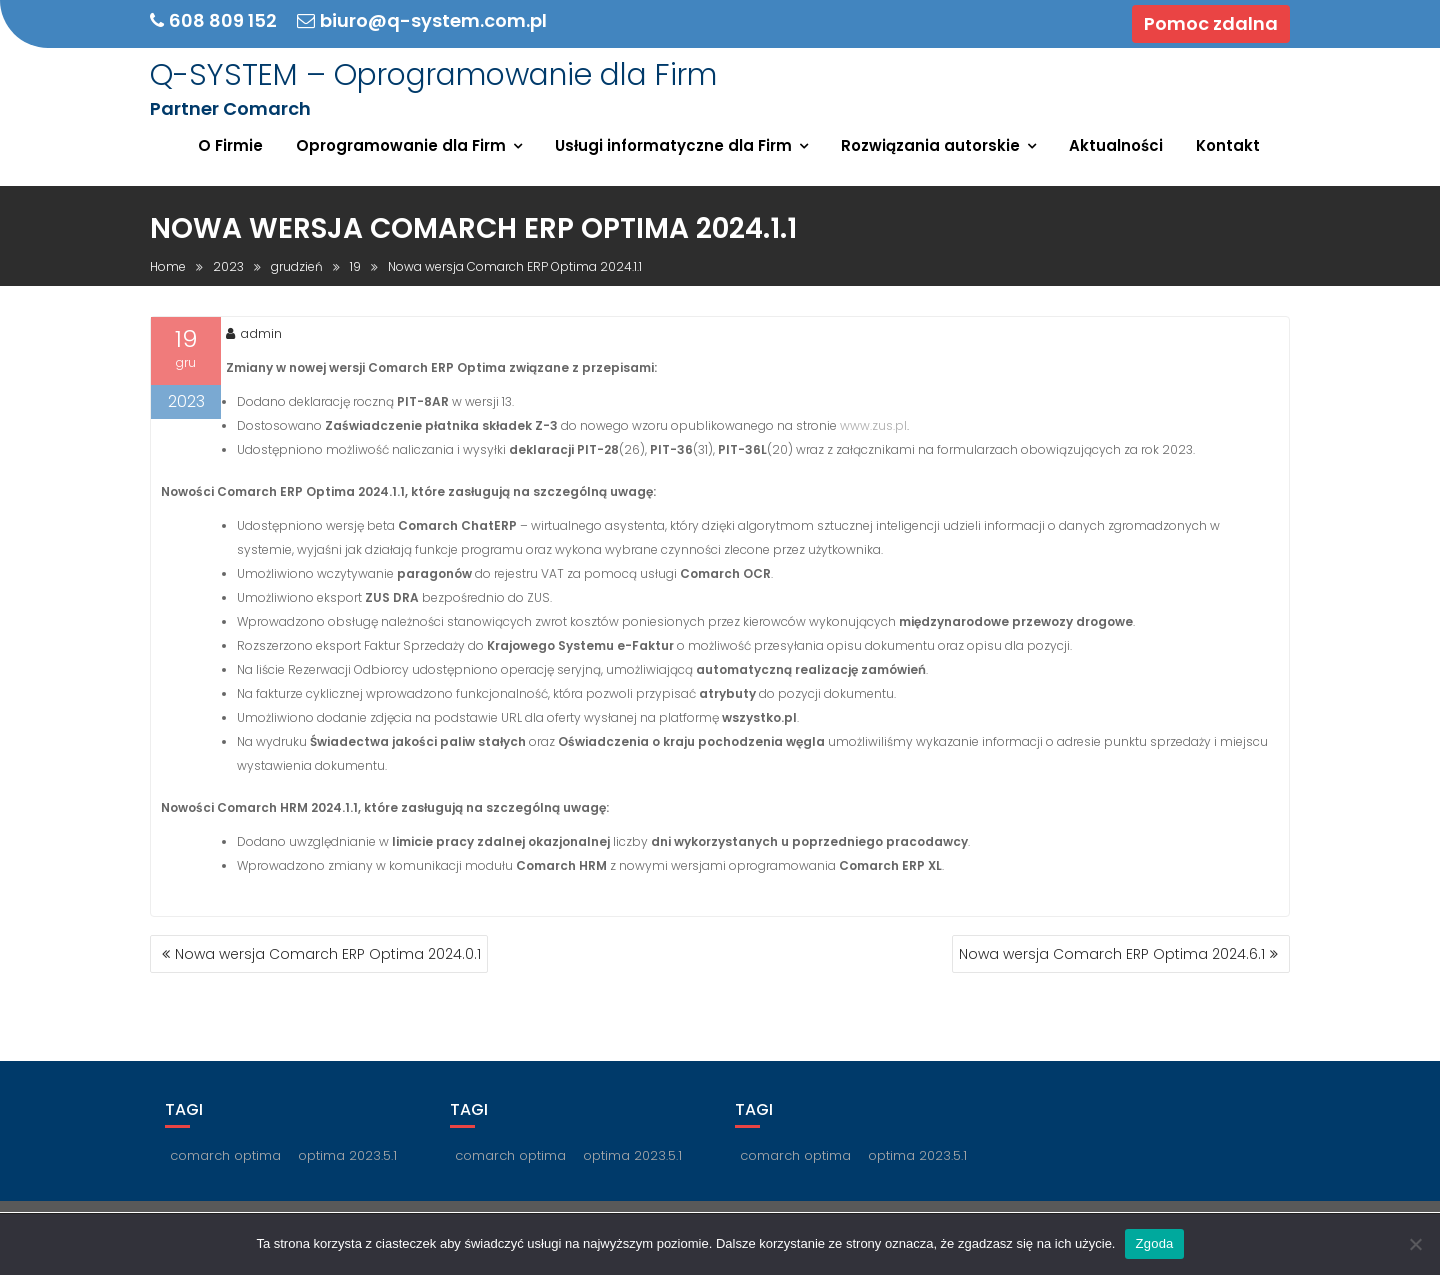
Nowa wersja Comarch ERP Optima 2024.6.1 (1112, 954)
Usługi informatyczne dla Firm (673, 145)
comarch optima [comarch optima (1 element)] (225, 1155)
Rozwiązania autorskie (930, 145)
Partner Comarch (230, 108)
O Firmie (230, 145)
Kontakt (1228, 145)
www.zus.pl (873, 425)
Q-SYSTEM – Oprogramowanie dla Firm (433, 75)
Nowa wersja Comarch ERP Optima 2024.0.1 (328, 954)
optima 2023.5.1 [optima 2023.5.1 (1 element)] (347, 1155)
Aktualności (1116, 145)
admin (254, 333)
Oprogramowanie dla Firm (401, 145)
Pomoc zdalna (1211, 23)
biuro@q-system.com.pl (422, 21)
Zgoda (1154, 1243)
